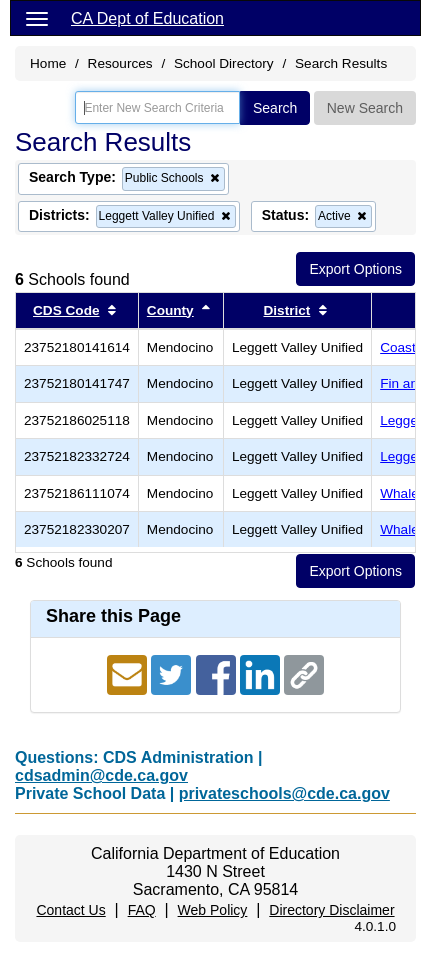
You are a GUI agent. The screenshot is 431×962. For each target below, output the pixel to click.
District (287, 310)
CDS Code (66, 310)
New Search (365, 108)
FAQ (142, 910)
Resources (120, 63)
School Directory (224, 63)
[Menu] (37, 18)
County (170, 310)
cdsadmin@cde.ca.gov (101, 775)
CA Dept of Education (147, 18)
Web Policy (213, 910)
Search (275, 108)
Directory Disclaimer (331, 910)
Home (48, 63)
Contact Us (70, 910)
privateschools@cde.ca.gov (284, 793)
